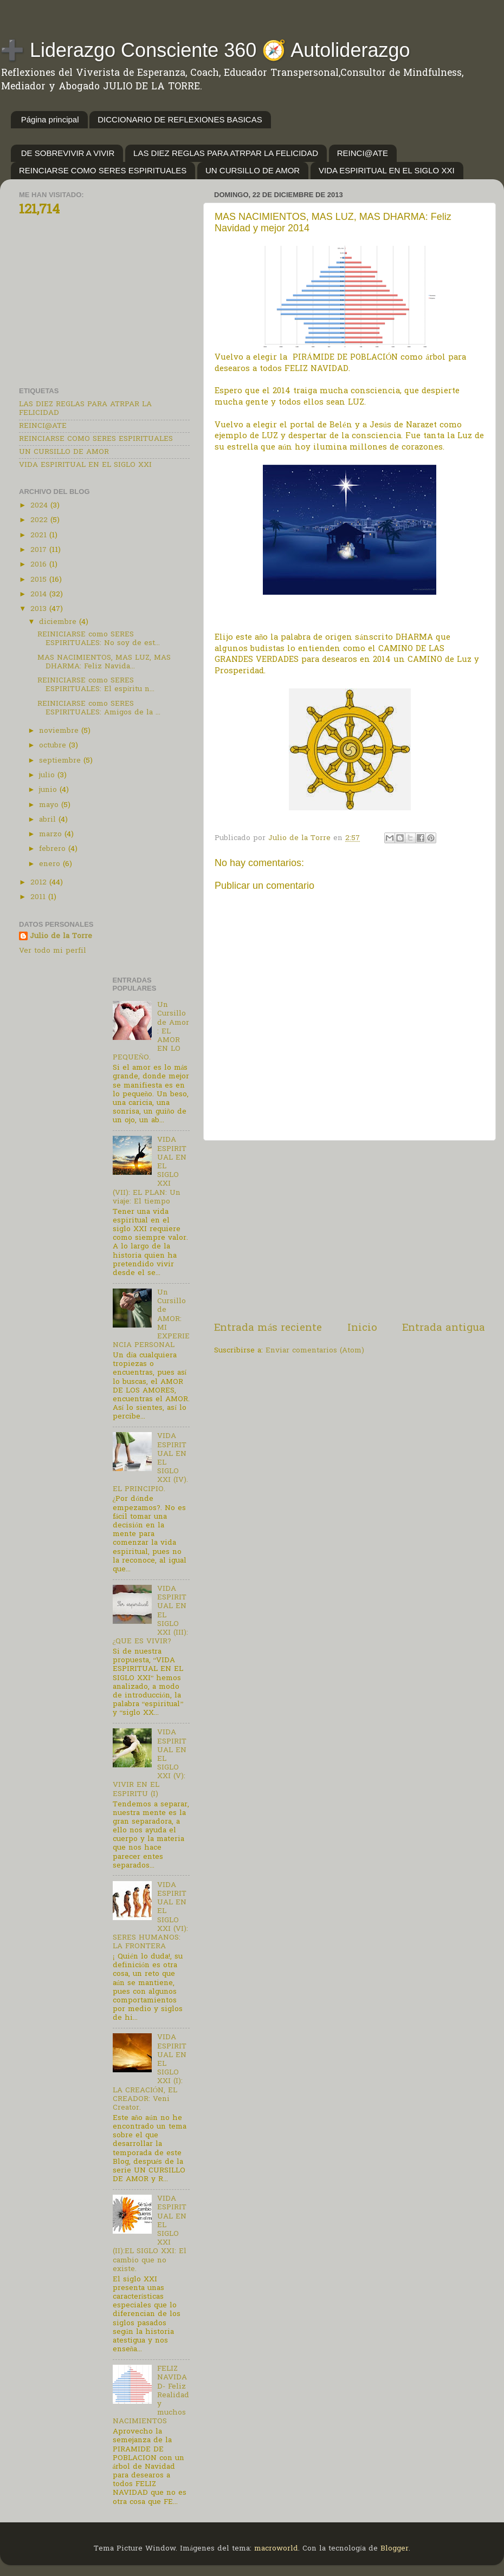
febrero (53, 849)
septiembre (61, 761)
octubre (54, 745)
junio (49, 790)
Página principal (50, 119)
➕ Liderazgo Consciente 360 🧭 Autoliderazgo (205, 50)
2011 (39, 897)
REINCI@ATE (362, 153)
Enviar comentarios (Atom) (315, 1350)
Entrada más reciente (268, 1328)
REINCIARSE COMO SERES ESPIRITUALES (102, 170)
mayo (50, 805)
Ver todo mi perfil (52, 951)
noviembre (60, 731)
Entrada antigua (443, 1328)
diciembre (59, 622)
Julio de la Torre (61, 937)
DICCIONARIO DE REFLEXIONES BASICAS (180, 119)
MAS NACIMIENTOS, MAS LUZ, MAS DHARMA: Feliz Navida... (104, 662)
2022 (40, 520)
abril (49, 820)
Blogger (394, 2549)
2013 (39, 609)
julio (48, 775)
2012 (39, 882)
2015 (39, 580)
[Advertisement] (349, 1231)
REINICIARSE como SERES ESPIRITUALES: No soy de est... (98, 639)
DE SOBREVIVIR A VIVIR (68, 153)
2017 (39, 550)
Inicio (362, 1328)
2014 (39, 594)
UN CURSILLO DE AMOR (252, 170)
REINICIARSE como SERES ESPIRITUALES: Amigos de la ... (98, 708)
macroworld (276, 2549)
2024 (40, 505)
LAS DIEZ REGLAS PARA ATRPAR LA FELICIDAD (225, 153)
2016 (39, 565)
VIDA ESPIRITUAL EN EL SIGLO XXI (387, 170)
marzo (51, 834)
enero (51, 864)
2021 (39, 535)
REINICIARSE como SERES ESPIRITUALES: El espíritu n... (96, 685)
